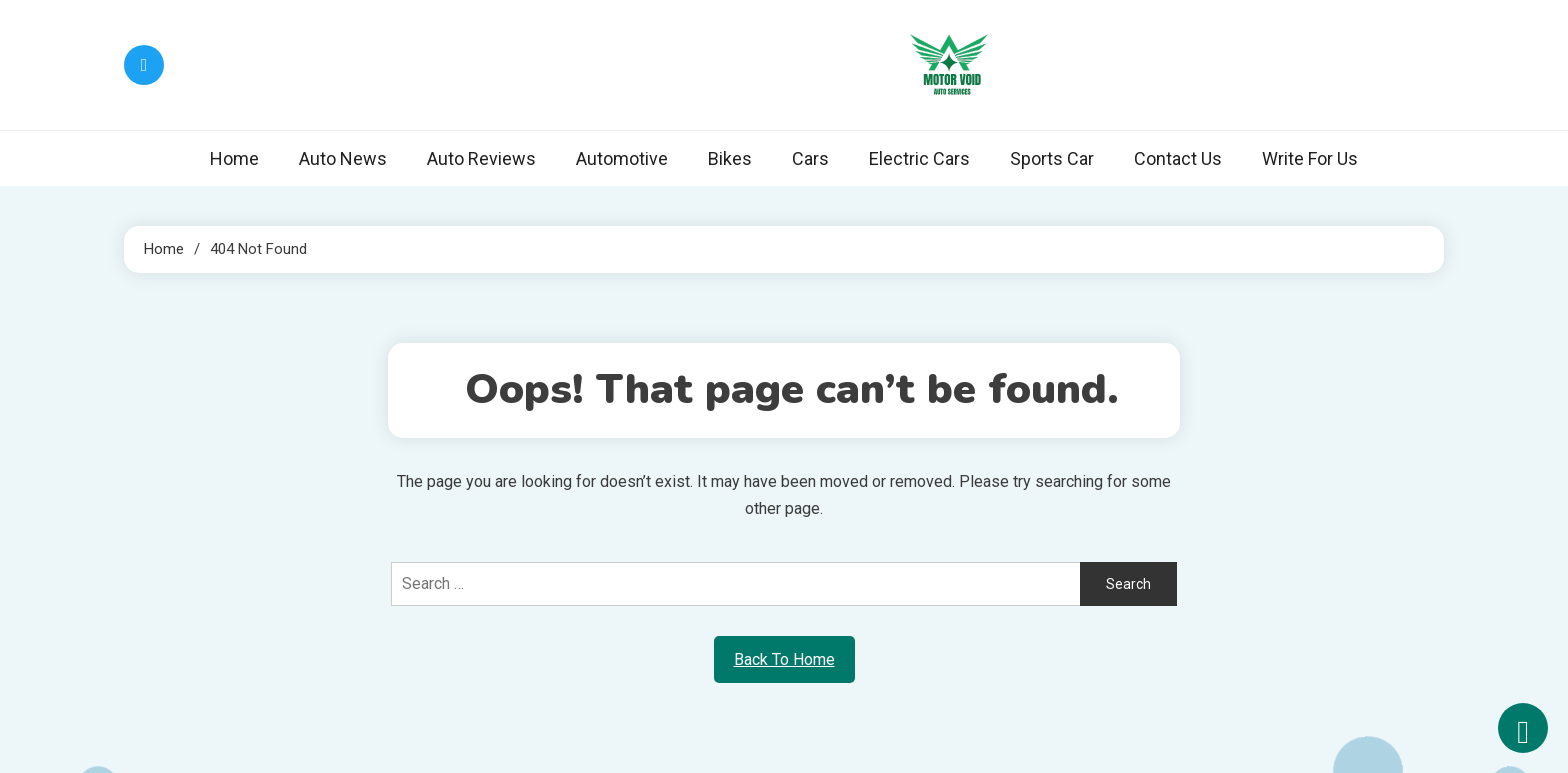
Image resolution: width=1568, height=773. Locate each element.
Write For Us (1310, 158)
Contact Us (1178, 158)
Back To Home (784, 659)
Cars (810, 158)
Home (234, 158)
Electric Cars (919, 158)
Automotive (622, 158)
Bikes (730, 158)
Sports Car (1052, 158)
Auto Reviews (481, 158)
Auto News (343, 158)
